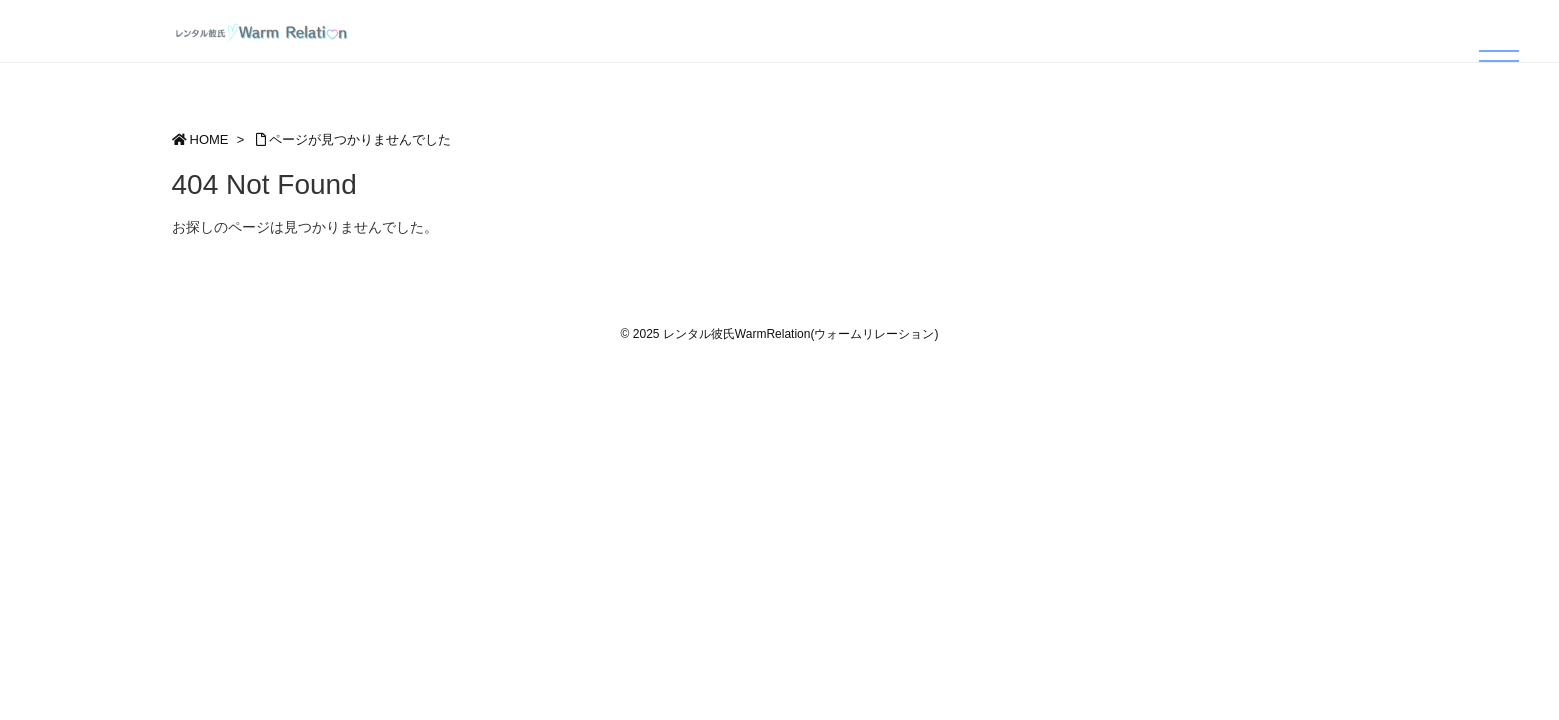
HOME (209, 139)
